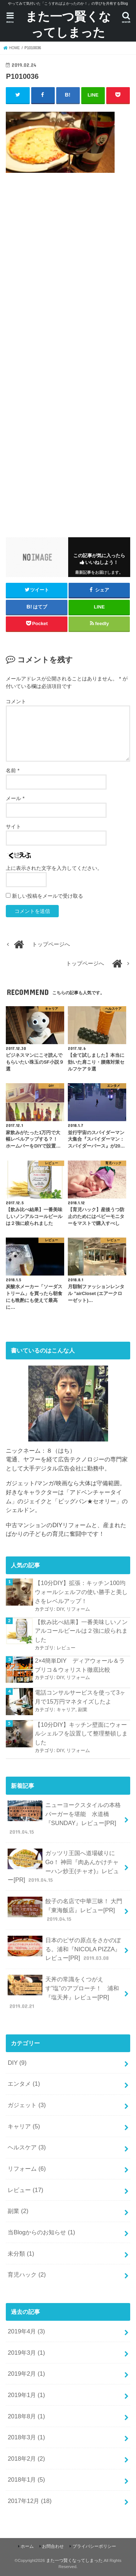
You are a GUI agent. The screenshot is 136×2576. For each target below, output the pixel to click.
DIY (60, 1609)
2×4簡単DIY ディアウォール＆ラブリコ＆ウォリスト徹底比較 (79, 1665)
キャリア (66, 1709)
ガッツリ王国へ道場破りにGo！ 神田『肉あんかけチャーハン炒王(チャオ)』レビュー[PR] (63, 1866)
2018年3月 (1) (26, 2437)
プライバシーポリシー (94, 2546)
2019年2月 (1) (26, 2373)
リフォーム (78, 1609)
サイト (13, 826)
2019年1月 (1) (26, 2395)
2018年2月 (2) (26, 2458)
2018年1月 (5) (26, 2479)
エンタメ (24, 2083)
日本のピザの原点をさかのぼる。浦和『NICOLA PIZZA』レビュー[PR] (64, 1949)
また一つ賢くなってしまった (68, 24)
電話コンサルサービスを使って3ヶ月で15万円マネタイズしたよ (80, 1697)
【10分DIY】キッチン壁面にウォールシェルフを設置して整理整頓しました (81, 1733)
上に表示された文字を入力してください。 (54, 868)
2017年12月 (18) (29, 2501)
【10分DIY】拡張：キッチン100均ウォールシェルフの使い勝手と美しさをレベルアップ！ (81, 1592)
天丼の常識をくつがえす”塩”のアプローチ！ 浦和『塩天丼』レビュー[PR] (63, 1992)
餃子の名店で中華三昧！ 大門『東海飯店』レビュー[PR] (65, 1910)
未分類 (21, 2253)
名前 (12, 770)
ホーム (27, 2546)
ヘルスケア (27, 2147)
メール (15, 798)
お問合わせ (53, 2546)
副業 (82, 1709)
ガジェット (27, 2105)
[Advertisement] (68, 286)
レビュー (66, 1647)
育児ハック (27, 2274)
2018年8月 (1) (26, 2416)
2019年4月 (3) (26, 2331)
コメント (16, 701)
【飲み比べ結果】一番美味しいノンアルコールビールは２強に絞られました (81, 1631)
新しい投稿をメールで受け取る (47, 896)
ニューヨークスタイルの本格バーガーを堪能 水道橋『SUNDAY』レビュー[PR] (64, 1818)
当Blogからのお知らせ (41, 2232)
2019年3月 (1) (26, 2352)
